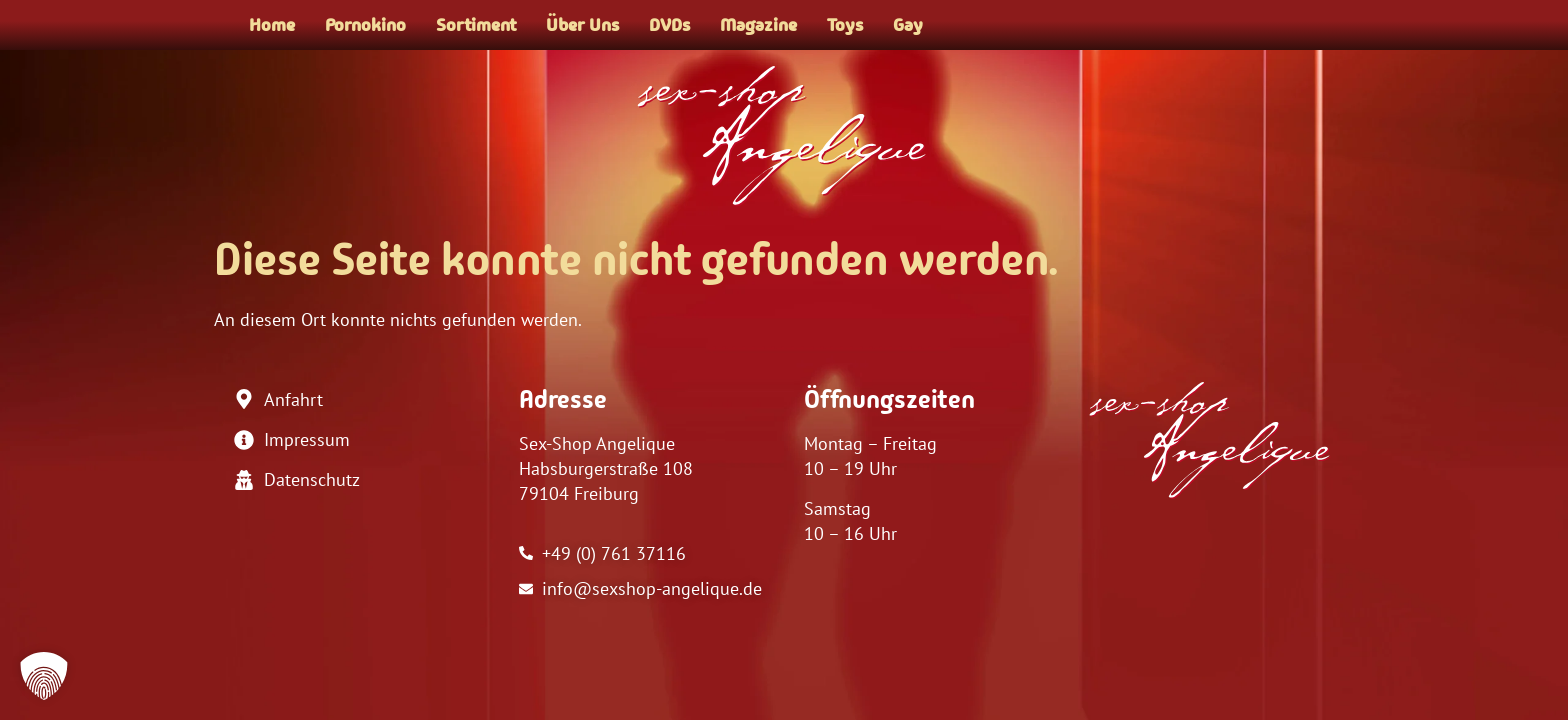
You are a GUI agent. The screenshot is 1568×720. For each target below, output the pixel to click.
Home (272, 25)
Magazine (758, 25)
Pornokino (365, 25)
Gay (908, 25)
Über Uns (582, 25)
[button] (44, 676)
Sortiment (476, 25)
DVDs (669, 25)
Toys (845, 25)
